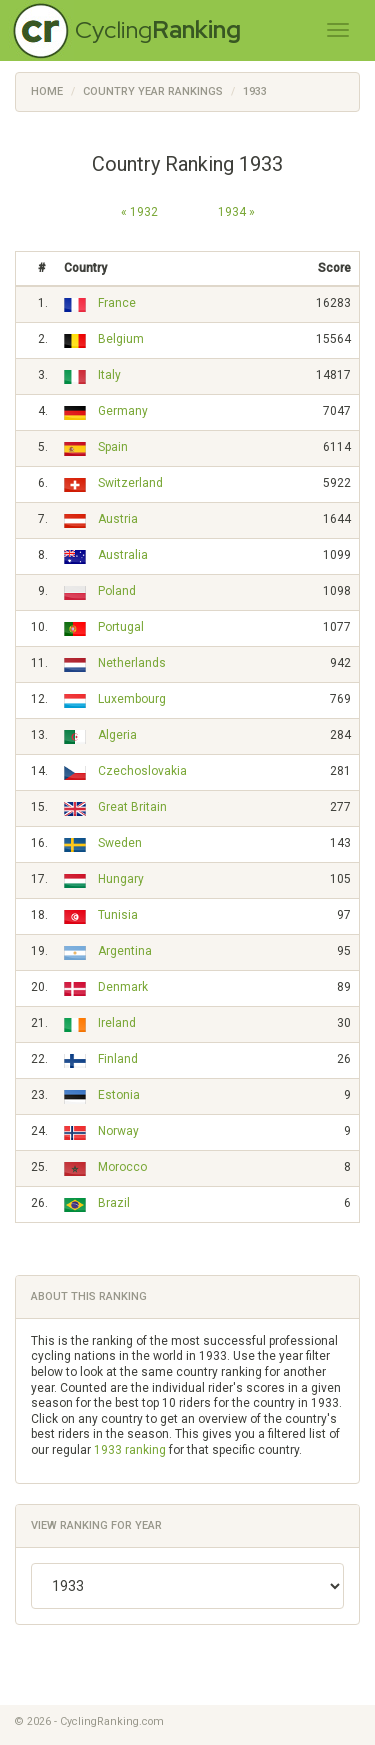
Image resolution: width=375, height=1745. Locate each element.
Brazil (114, 1203)
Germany (123, 411)
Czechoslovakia (142, 771)
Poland (117, 591)
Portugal (121, 627)
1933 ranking (130, 1450)
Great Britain (132, 807)
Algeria (117, 735)
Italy (109, 375)
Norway (118, 1131)
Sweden (120, 843)
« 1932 (139, 212)
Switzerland (130, 483)
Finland (118, 1059)
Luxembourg (132, 699)
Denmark (123, 987)
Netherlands (132, 663)
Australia (123, 555)
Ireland (117, 1023)
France (117, 303)
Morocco (122, 1167)
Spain (113, 447)
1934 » (236, 212)
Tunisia (118, 915)
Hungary (121, 879)
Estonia (119, 1095)
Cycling (158, 29)
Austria (118, 519)
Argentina (125, 951)
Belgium (121, 339)
